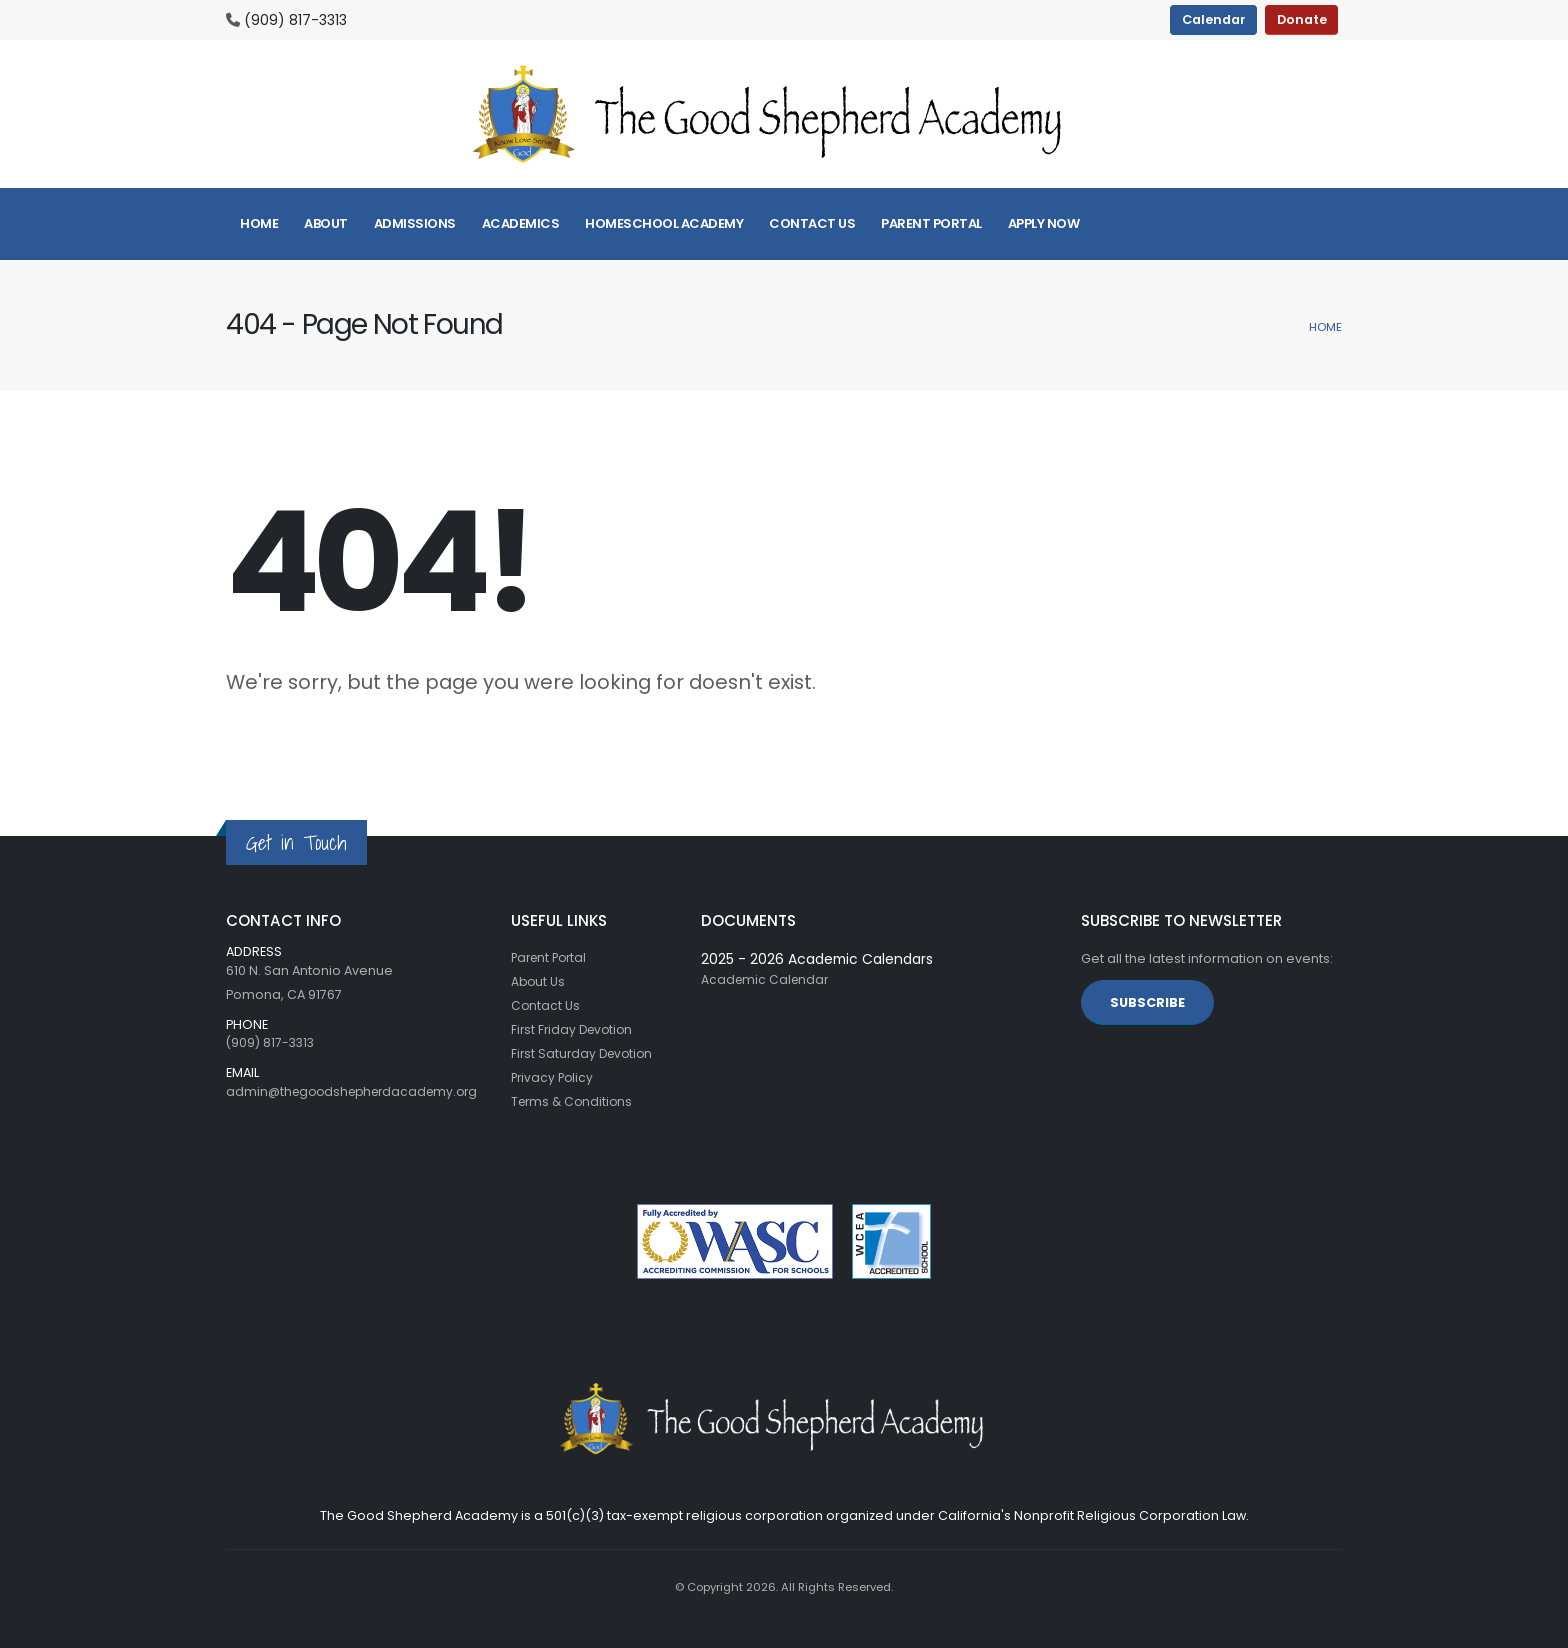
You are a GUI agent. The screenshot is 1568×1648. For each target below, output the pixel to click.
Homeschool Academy (664, 223)
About (326, 223)
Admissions (415, 223)
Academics (521, 223)
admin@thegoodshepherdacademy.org (359, 1091)
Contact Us (812, 223)
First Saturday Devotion (585, 1053)
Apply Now (1044, 223)
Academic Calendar (767, 979)
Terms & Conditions (574, 1101)
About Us (539, 981)
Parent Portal (931, 223)
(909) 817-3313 (295, 20)
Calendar (1214, 19)
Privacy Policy (554, 1077)
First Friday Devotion (575, 1029)
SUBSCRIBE (1147, 1002)
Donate (1302, 19)
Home (259, 223)
